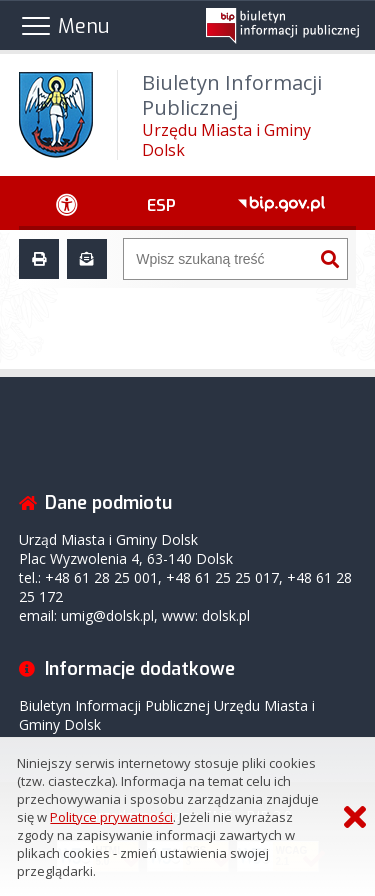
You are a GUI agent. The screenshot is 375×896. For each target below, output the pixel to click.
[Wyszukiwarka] (218, 259)
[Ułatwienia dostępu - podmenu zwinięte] (67, 203)
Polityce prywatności (111, 817)
